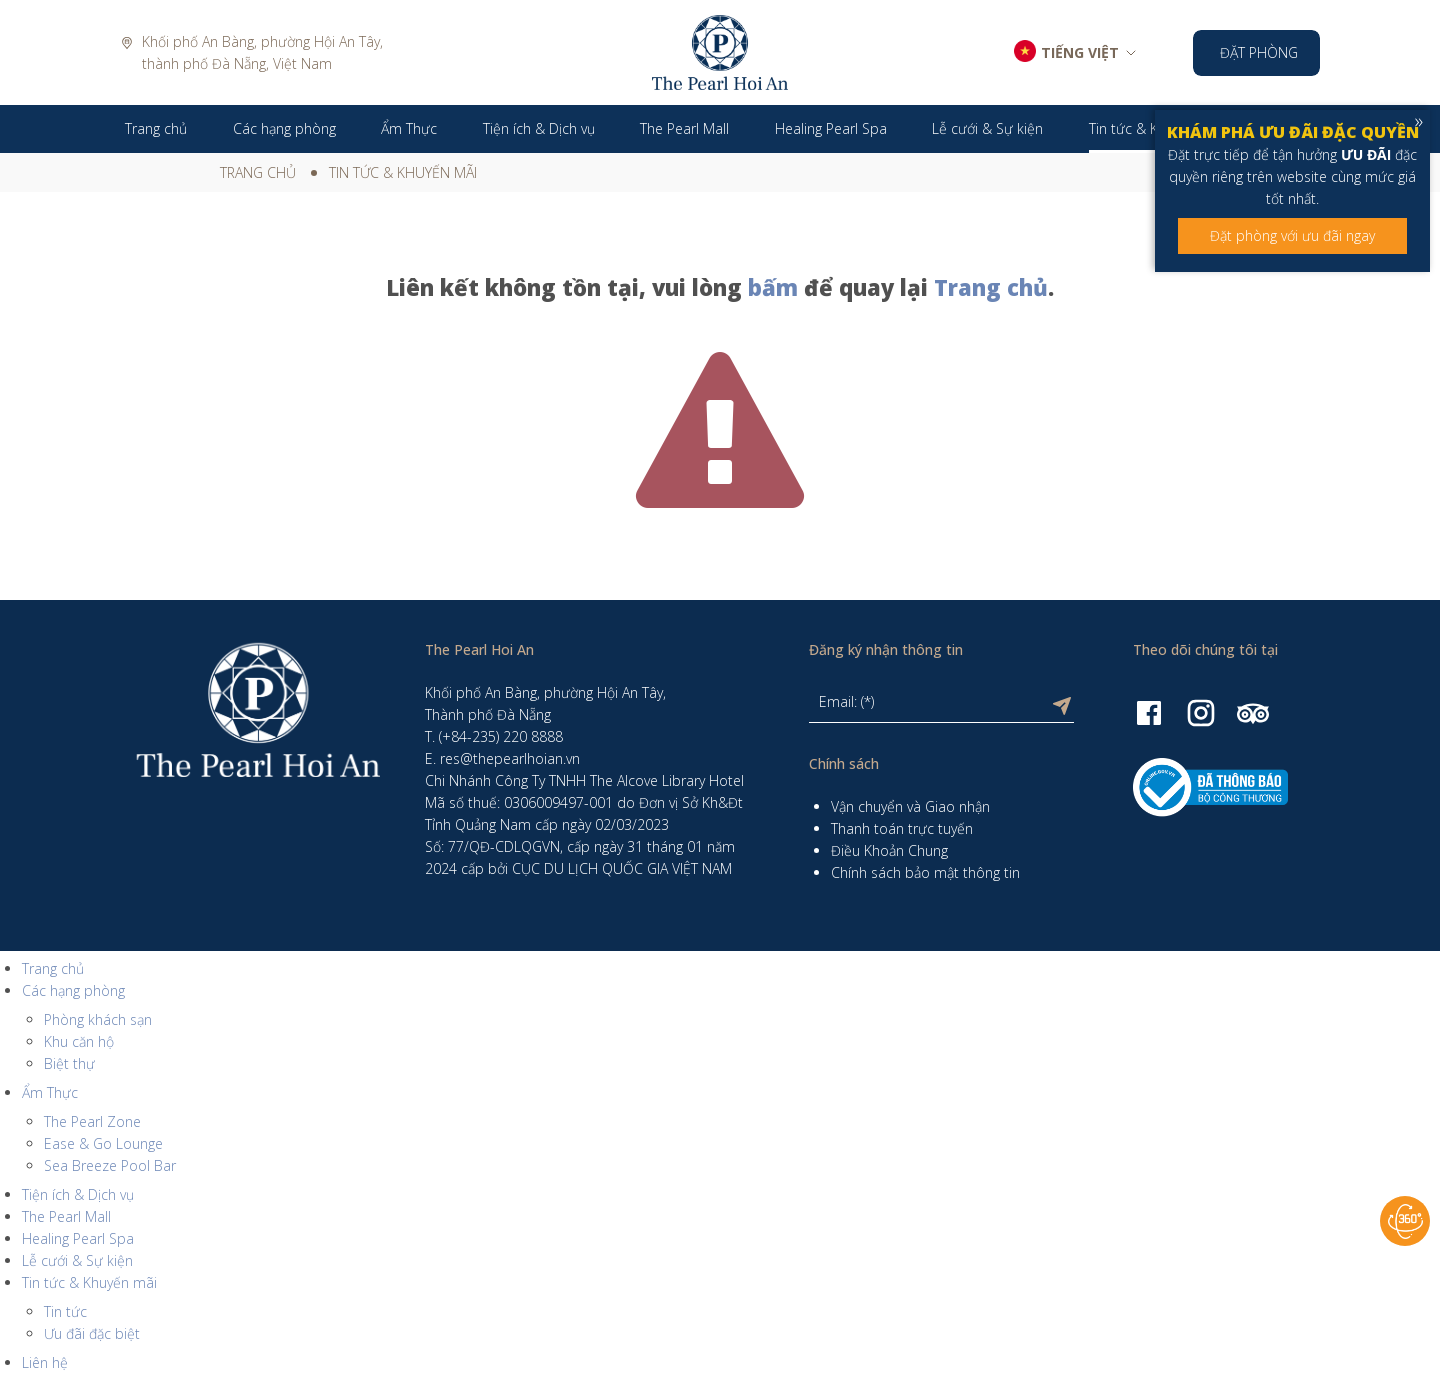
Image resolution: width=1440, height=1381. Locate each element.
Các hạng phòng (73, 990)
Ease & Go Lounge (103, 1143)
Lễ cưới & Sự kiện (77, 1260)
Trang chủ (258, 172)
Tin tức (65, 1311)
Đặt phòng (1259, 52)
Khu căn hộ (79, 1041)
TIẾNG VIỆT (1080, 52)
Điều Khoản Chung (889, 850)
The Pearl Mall (66, 1216)
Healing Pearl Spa (78, 1238)
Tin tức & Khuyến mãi (403, 172)
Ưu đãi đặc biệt (92, 1333)
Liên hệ (45, 1362)
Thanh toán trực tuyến (902, 828)
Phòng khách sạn (98, 1019)
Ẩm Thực (50, 1092)
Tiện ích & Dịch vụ (78, 1194)
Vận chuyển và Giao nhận (910, 806)
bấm (773, 287)
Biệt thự (69, 1063)
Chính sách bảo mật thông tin (925, 872)
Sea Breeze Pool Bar (110, 1165)
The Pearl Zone (92, 1121)
